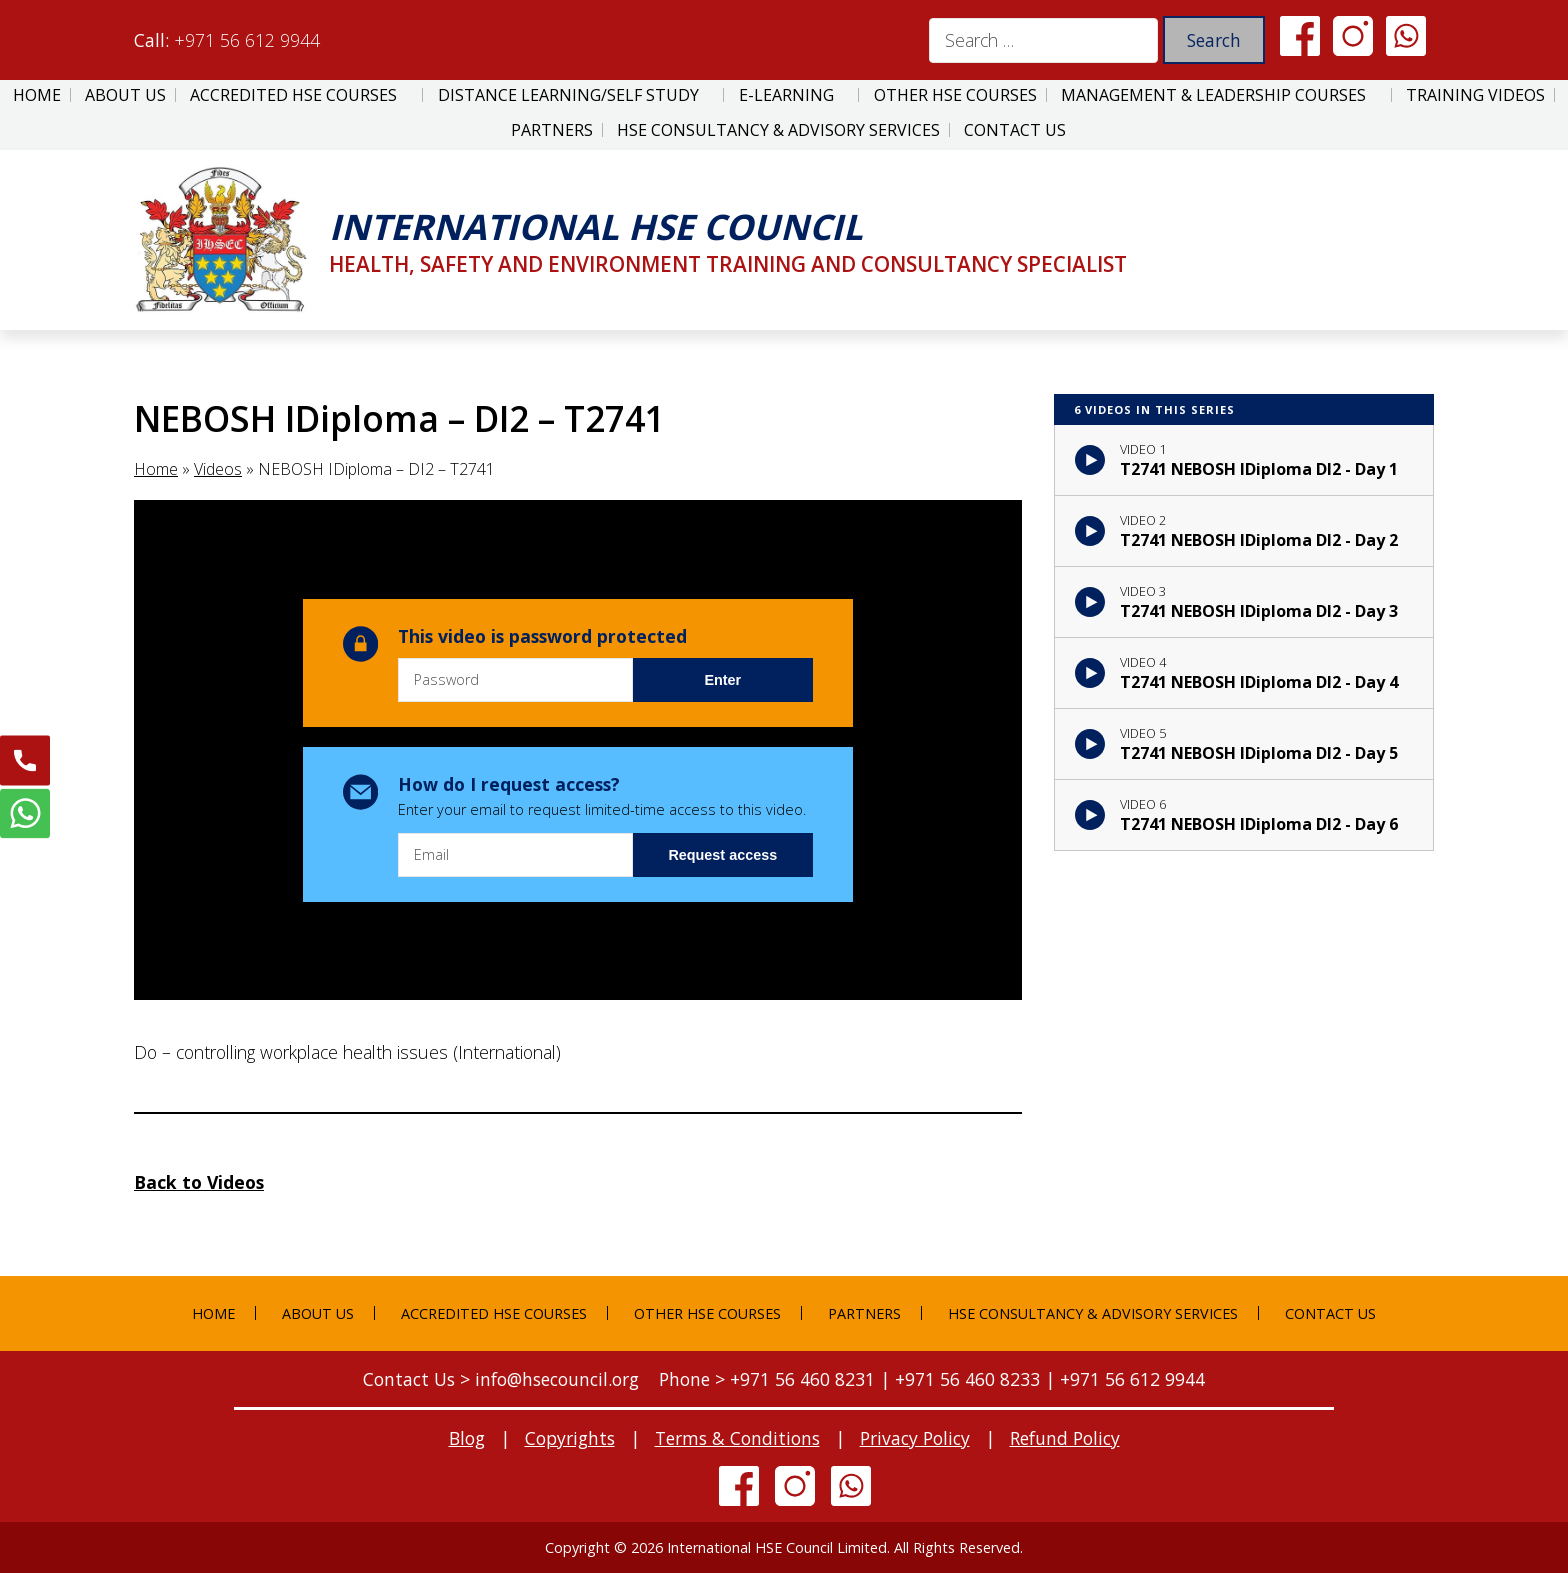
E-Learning (786, 95)
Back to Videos (199, 1182)
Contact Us (1015, 130)
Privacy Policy (915, 1438)
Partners (552, 130)
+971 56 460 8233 (967, 1379)
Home (37, 95)
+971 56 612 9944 (247, 40)
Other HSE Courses (955, 95)
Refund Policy (1065, 1438)
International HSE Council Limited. (778, 1547)
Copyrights (570, 1438)
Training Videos (1475, 95)
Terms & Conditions (737, 1438)
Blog (467, 1438)
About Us (125, 95)
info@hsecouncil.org (557, 1379)
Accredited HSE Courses (293, 95)
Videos (218, 469)
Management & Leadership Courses (1213, 95)
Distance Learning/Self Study (568, 95)
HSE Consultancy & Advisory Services (778, 130)
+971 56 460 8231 (802, 1379)
